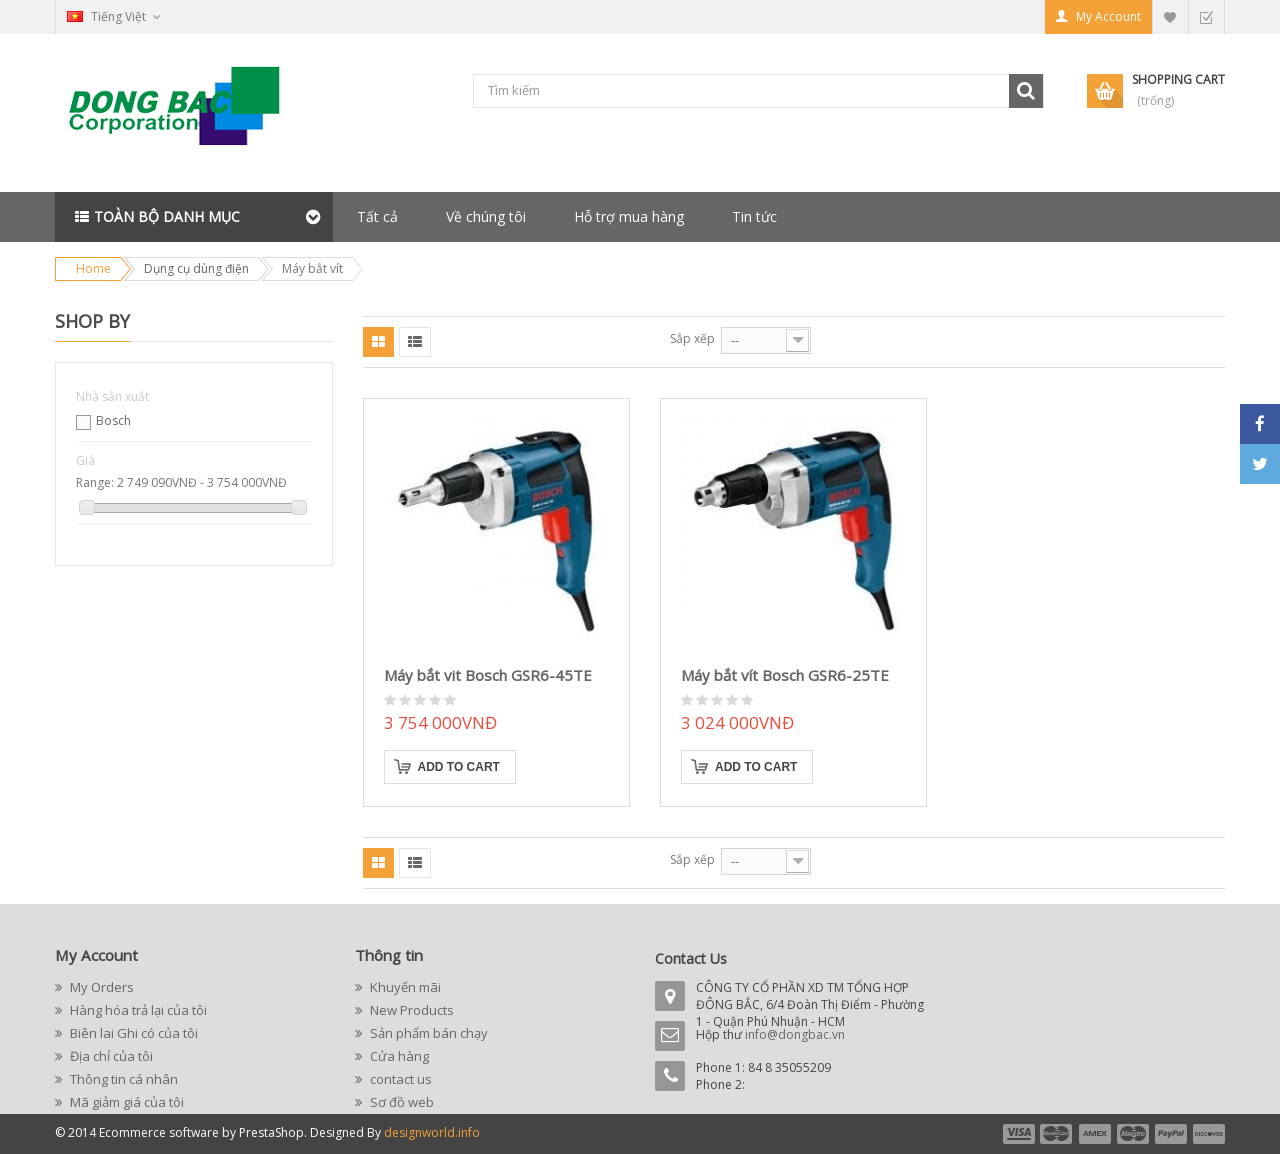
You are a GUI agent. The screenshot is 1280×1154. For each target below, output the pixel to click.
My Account (1108, 16)
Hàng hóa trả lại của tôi (137, 1010)
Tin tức (754, 216)
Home (93, 268)
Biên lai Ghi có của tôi (132, 1033)
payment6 (1207, 1134)
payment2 (1057, 1134)
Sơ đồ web (400, 1102)
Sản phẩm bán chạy (427, 1033)
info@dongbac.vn (795, 1034)
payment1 (1018, 1134)
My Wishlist (1170, 16)
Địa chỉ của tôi (110, 1056)
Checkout (1206, 16)
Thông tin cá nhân (122, 1079)
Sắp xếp (692, 338)
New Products (410, 1010)
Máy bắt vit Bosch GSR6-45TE (488, 675)
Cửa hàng (398, 1056)
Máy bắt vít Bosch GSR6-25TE (785, 675)
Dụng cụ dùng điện (196, 268)
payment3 (1096, 1134)
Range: (95, 482)
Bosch (113, 420)
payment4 (1135, 1134)
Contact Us (691, 958)
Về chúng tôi (486, 216)
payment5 (1171, 1134)
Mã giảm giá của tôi (125, 1102)
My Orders (100, 987)
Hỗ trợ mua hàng (629, 216)
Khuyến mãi (404, 987)
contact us (399, 1079)
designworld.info (432, 1132)
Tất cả (377, 216)
